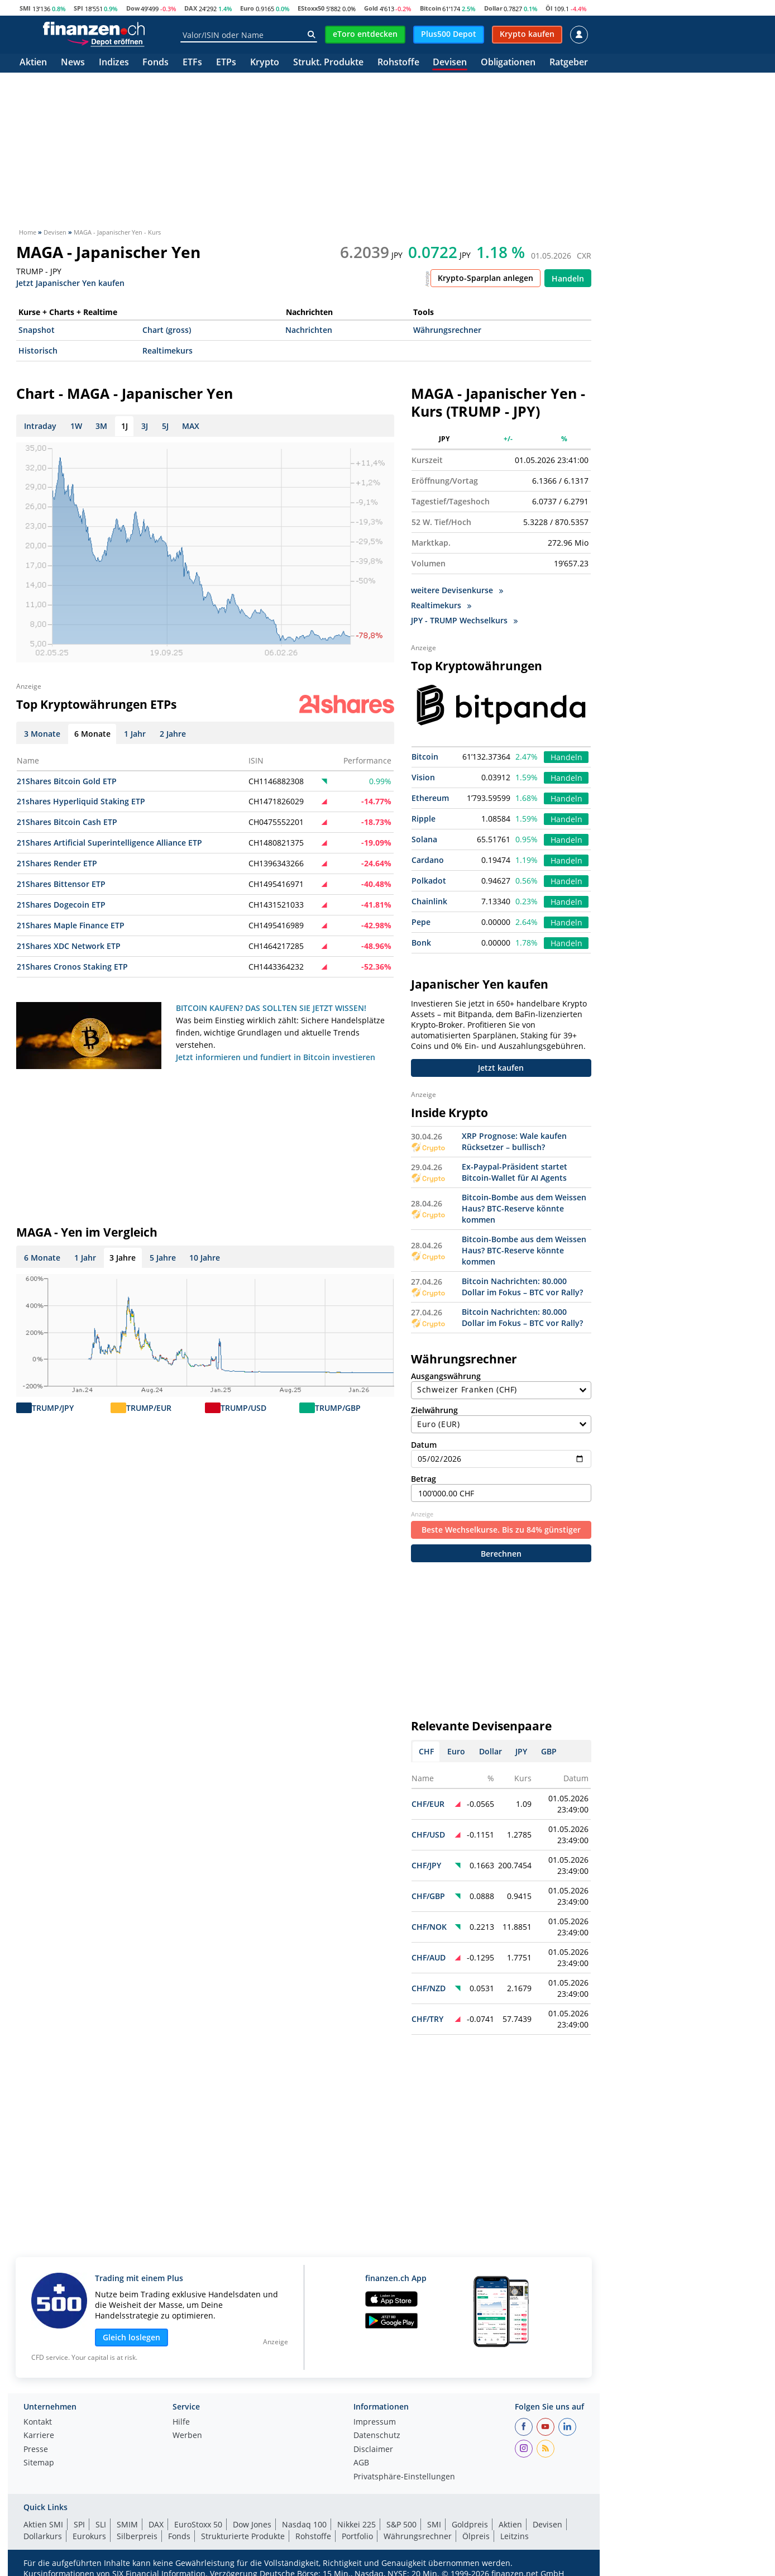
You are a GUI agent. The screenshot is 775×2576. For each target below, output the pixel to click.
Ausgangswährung (501, 1385)
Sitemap (38, 2463)
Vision (423, 777)
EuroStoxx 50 (198, 2524)
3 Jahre (122, 1257)
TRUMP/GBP (338, 1408)
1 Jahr (85, 1257)
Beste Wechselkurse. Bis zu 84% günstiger (501, 1529)
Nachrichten (308, 330)
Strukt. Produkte (328, 63)
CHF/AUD (429, 1957)
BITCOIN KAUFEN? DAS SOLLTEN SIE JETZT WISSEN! (271, 1008)
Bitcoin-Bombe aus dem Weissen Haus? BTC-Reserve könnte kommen (524, 1208)
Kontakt (37, 2422)
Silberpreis (137, 2536)
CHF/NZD (429, 1988)
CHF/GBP (428, 1896)
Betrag (501, 1487)
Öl (549, 8)
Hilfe (181, 2422)
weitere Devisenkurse (457, 590)
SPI (78, 8)
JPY (521, 1751)
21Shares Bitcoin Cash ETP (67, 822)
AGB (361, 2463)
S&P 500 (401, 2524)
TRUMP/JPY (53, 1408)
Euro (247, 8)
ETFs (192, 63)
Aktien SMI (43, 2524)
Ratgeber (568, 63)
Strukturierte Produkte (243, 2536)
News (73, 63)
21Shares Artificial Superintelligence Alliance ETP (109, 842)
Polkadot (429, 880)
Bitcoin (430, 8)
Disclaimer (373, 2449)
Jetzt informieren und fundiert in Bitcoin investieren (275, 1057)
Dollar (493, 8)
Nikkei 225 (356, 2524)
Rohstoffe (398, 63)
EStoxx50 (311, 8)
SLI (100, 2524)
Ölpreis (476, 2536)
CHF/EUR (428, 1804)
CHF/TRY (427, 2019)
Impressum (374, 2422)
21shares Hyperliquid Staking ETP (81, 801)
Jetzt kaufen (501, 1067)
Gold (371, 8)
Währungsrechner (447, 330)
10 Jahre (204, 1257)
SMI (25, 8)
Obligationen (508, 63)
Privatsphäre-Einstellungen (404, 2477)
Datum (501, 1453)
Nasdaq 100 (304, 2524)
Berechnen (501, 1553)
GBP (549, 1751)
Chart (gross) (166, 330)
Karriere (38, 2435)
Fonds (155, 63)
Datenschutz (376, 2435)
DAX (190, 8)
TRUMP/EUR (148, 1408)
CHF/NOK (429, 1926)
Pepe (421, 922)
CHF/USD (428, 1834)
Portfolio (357, 2536)
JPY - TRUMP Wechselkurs (464, 620)
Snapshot (36, 330)
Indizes (114, 63)
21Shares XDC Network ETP (69, 946)
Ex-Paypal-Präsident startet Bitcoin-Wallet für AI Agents (514, 1172)
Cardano (428, 860)
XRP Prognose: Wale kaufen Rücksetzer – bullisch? (514, 1141)
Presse (35, 2449)
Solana (424, 839)
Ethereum (430, 798)
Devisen (450, 63)
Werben (187, 2435)
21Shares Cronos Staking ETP (72, 966)
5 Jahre (163, 1257)
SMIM (127, 2524)
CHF (426, 1751)
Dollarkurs (42, 2536)
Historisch (38, 350)
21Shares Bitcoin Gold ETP (67, 781)
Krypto (264, 63)
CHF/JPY (426, 1865)
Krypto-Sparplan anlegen (485, 278)
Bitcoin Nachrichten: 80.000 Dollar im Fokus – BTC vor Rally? (522, 1286)
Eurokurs (89, 2536)
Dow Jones (252, 2524)
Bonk (421, 942)
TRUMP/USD (243, 1408)
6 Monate (42, 1257)
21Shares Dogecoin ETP (61, 904)
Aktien (33, 63)
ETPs (226, 63)
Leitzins (514, 2536)
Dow (133, 8)
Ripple (424, 818)
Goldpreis (470, 2524)
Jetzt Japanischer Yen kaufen (70, 282)
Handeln (568, 278)
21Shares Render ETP (57, 863)
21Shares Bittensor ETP (61, 884)
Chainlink (429, 901)
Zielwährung (501, 1419)
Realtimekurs (167, 350)
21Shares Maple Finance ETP (71, 925)
